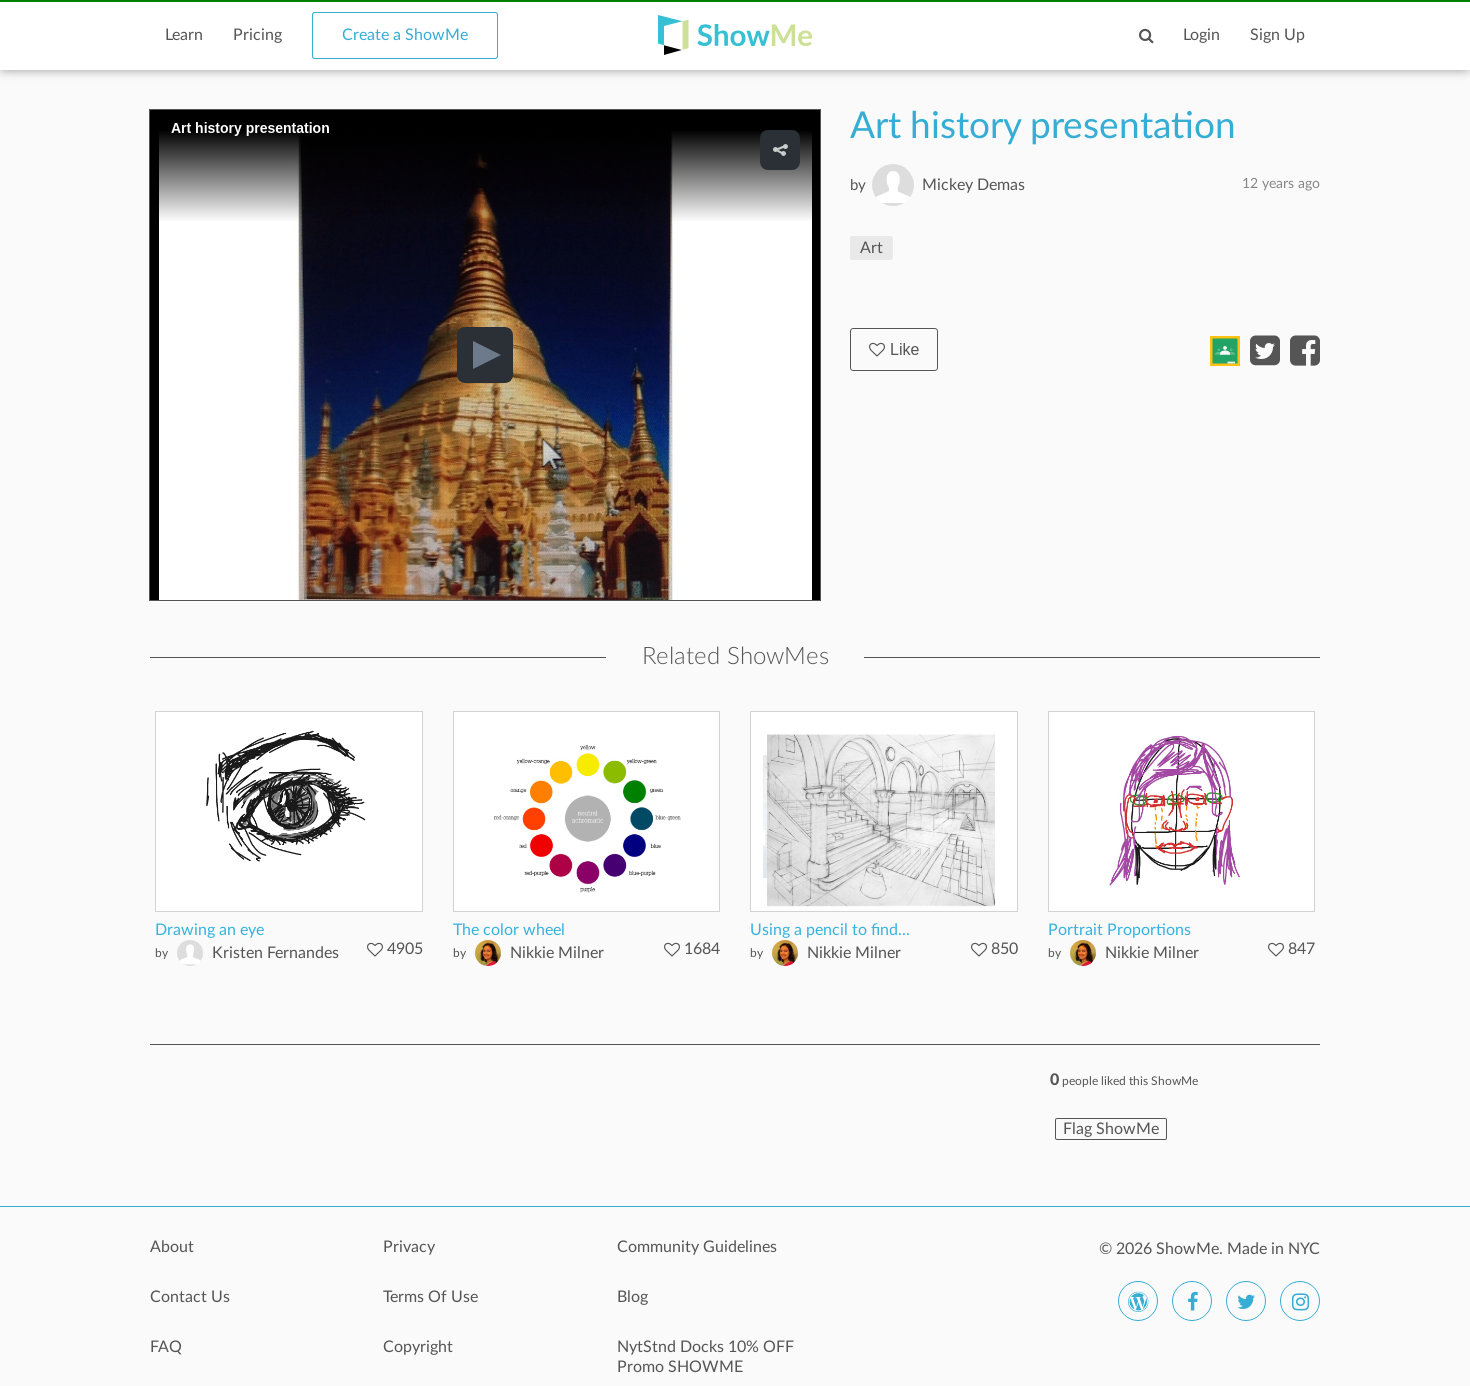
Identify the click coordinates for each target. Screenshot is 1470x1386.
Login (1201, 35)
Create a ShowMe (405, 35)
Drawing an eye (209, 930)
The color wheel (509, 930)
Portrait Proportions (1119, 930)
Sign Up (1277, 35)
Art (871, 248)
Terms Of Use (430, 1297)
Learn (184, 35)
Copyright (418, 1347)
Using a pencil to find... (830, 930)
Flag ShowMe (1111, 1129)
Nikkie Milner (557, 953)
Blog (632, 1297)
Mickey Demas (973, 185)
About (172, 1247)
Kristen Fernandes (275, 953)
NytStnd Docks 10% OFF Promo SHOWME (705, 1357)
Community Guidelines (697, 1247)
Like (894, 349)
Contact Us (190, 1297)
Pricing (257, 35)
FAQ (166, 1347)
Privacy (409, 1247)
